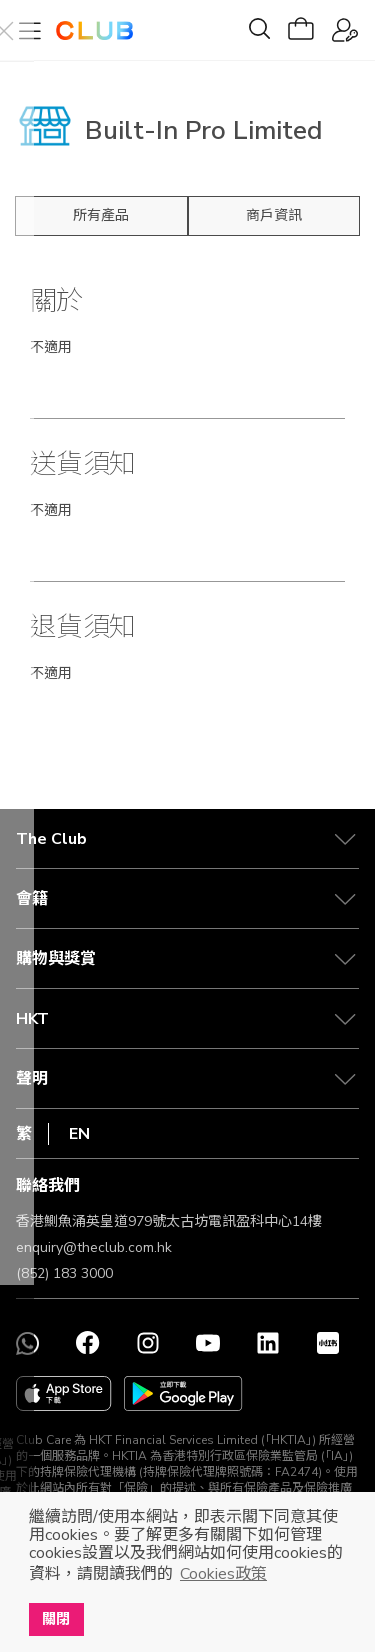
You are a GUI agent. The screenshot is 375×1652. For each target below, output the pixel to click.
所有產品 (101, 215)
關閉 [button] (56, 1619)
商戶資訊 (274, 215)
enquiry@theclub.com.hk (94, 1247)
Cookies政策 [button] (223, 1574)
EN (79, 1134)
